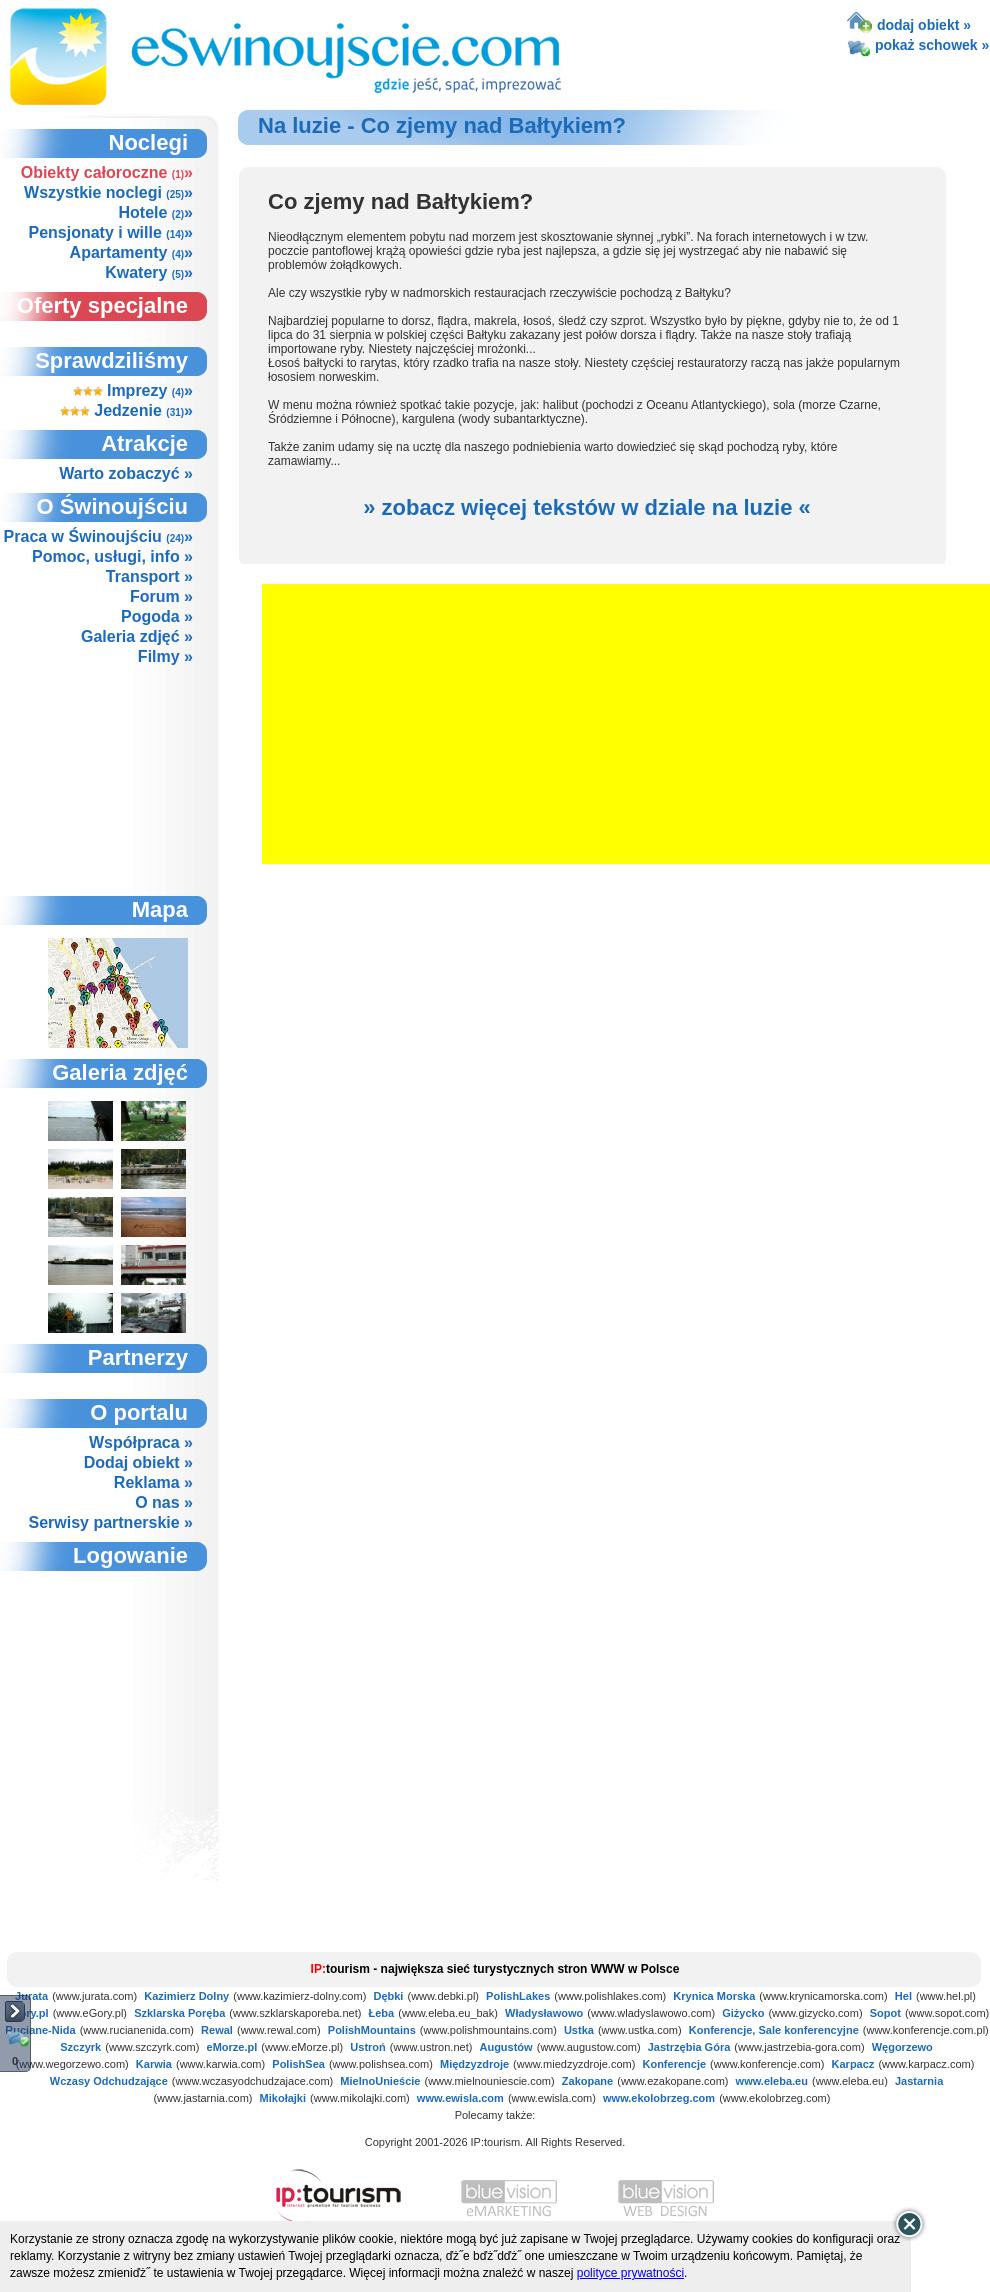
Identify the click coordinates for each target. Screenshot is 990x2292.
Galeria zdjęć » (137, 636)
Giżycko (743, 2013)
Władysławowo (544, 2013)
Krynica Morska (714, 1996)
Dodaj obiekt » (138, 1462)
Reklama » (153, 1482)
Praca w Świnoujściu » (98, 536)
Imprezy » (133, 390)
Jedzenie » (126, 410)
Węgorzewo (902, 2047)
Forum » (161, 596)
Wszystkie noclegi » (108, 192)
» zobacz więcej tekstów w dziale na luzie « (587, 507)
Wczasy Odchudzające (109, 2081)
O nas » (164, 1502)
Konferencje (674, 2064)
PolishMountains (372, 2030)
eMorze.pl (232, 2047)
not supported (119, 1681)
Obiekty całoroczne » (107, 172)
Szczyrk (80, 2047)
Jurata (31, 1996)
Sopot (885, 2013)
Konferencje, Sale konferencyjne (774, 2030)
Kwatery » (149, 272)
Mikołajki (283, 2098)
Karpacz (853, 2064)
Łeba (381, 2013)
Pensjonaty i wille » (110, 232)
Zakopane (587, 2081)
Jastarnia (919, 2081)
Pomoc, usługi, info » (112, 556)
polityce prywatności (630, 2273)
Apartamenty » (131, 252)
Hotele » (156, 212)
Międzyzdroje (474, 2064)
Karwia (154, 2064)
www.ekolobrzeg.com (659, 2098)
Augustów (505, 2047)
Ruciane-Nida (40, 2030)
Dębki (388, 1996)
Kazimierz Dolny (186, 1996)
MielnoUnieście (380, 2081)
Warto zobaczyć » (126, 473)
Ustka (579, 2030)
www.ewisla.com (460, 2098)
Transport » (149, 576)
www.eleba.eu (772, 2081)
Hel (903, 1996)
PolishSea (298, 2064)
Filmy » (165, 656)
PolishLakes (518, 1996)
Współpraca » (141, 1442)
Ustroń (367, 2047)
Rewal (217, 2030)
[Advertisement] (117, 780)
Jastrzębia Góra (689, 2047)
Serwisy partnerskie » (110, 1522)
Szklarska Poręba (179, 2013)
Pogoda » (157, 616)
